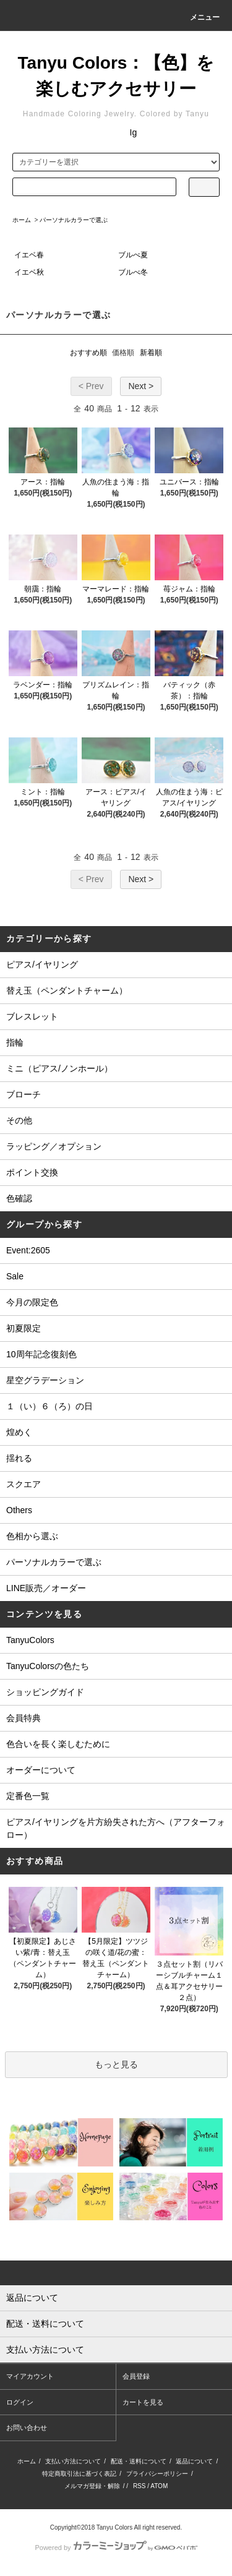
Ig (133, 132)
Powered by (116, 2547)
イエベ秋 (29, 272)
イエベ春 (29, 255)
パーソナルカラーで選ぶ (74, 220)
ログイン (19, 2402)
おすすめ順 (88, 352)
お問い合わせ (26, 2427)
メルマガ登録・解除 (92, 2486)
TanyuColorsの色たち (47, 1666)
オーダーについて (40, 1770)
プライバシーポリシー (157, 2473)
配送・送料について (138, 2461)
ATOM (159, 2486)
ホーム (21, 220)
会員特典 (23, 1718)
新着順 (151, 352)
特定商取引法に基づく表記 (79, 2473)
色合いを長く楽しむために (58, 1744)
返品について (194, 2461)
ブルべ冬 (133, 272)
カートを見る (142, 2402)
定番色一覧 (27, 1796)
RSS (139, 2486)
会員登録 (136, 2376)
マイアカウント (30, 2376)
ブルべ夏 (133, 255)
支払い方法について (73, 2461)
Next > (140, 386)
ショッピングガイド (45, 1692)
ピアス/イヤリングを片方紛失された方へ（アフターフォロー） (115, 1828)
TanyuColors (30, 1640)
